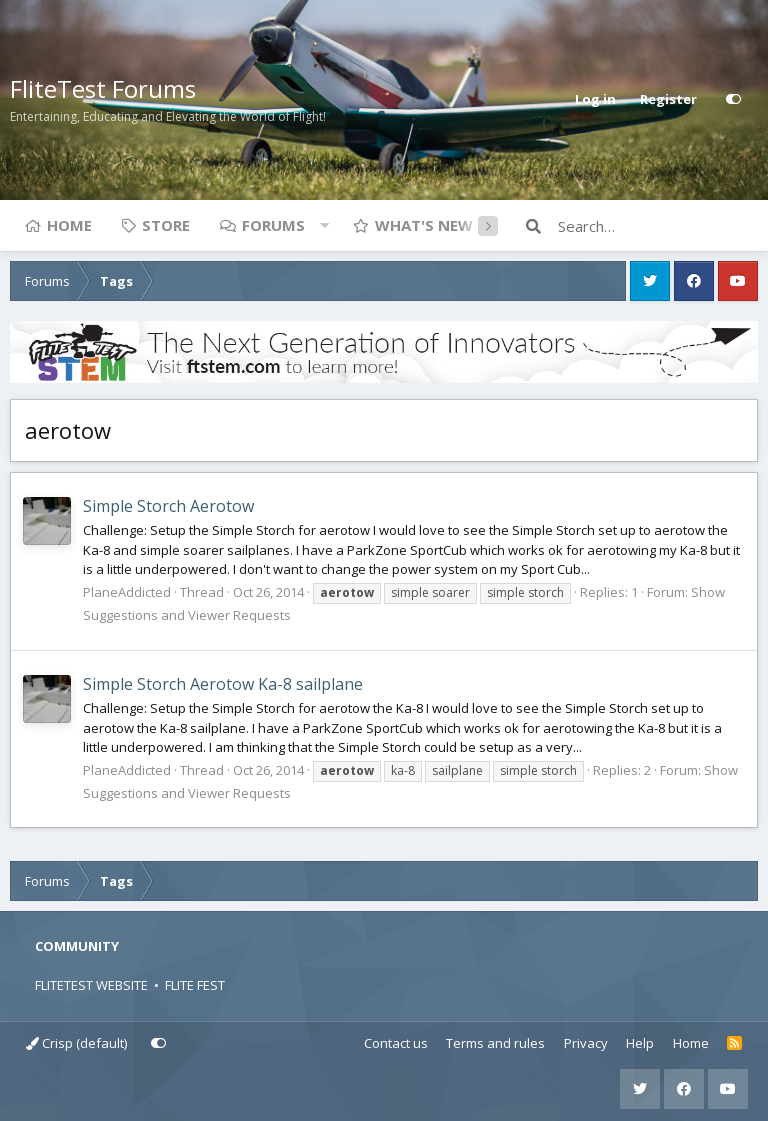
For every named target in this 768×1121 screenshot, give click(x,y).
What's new (424, 225)
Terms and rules (495, 1043)
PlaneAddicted (127, 592)
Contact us (396, 1043)
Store (166, 225)
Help (640, 1043)
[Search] (658, 226)
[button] (324, 225)
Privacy (586, 1043)
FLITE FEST (195, 985)
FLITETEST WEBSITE (91, 985)
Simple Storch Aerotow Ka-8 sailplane (223, 684)
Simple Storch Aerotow (168, 506)
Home (69, 225)
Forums (273, 225)
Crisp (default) (76, 1043)
